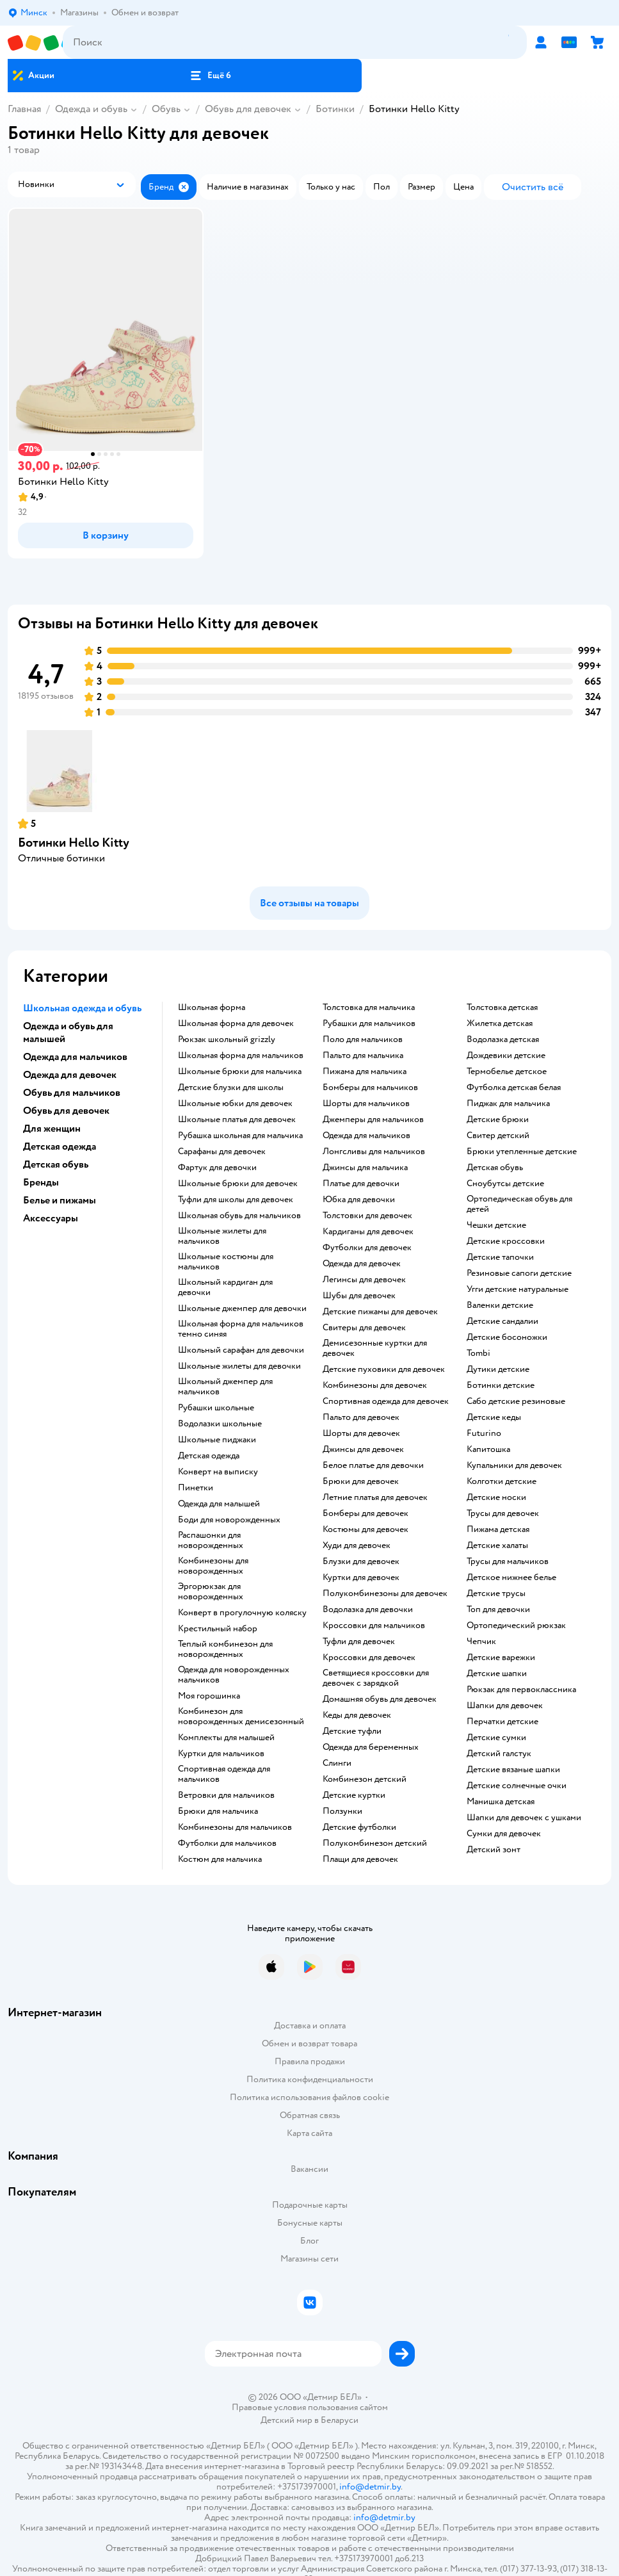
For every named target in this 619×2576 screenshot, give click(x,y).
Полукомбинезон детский (375, 1843)
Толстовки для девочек (367, 1216)
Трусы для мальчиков (508, 1561)
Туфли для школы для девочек (235, 1199)
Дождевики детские (506, 1055)
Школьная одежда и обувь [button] (82, 1008)
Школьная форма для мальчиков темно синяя (240, 1329)
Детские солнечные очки (517, 1786)
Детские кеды (494, 1417)
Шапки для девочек (505, 1705)
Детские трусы (496, 1593)
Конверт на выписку (218, 1472)
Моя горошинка (209, 1696)
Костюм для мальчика (220, 1859)
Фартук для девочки (217, 1167)
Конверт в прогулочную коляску (242, 1613)
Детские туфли (352, 1731)
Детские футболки (359, 1827)
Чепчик (481, 1641)
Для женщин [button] (52, 1128)
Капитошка (488, 1449)
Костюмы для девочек (365, 1529)
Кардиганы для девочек (368, 1232)
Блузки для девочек (361, 1561)
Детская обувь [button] (55, 1164)
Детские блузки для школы (231, 1087)
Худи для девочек (356, 1545)
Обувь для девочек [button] (66, 1110)
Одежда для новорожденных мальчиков (233, 1675)
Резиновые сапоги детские (519, 1273)
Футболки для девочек (367, 1248)
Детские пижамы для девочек (380, 1312)
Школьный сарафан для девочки (241, 1350)
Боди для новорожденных (229, 1520)
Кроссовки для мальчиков (374, 1625)
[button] (211, 75)
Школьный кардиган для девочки (225, 1287)
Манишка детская (501, 1802)
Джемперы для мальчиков (373, 1119)
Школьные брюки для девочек (238, 1183)
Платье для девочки (361, 1183)
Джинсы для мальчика (365, 1167)
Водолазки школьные (220, 1424)
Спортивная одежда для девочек (386, 1401)
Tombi (478, 1353)
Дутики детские (498, 1369)
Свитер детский (498, 1135)
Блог (309, 2240)
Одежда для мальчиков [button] (75, 1056)
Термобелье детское (507, 1071)
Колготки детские (501, 1481)
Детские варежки (501, 1657)
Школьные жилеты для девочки (239, 1366)
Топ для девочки (498, 1609)
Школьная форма (211, 1007)
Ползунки (342, 1811)
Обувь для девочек (248, 108)
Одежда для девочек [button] (70, 1074)
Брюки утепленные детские (522, 1151)
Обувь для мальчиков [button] (71, 1092)
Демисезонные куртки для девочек (375, 1348)
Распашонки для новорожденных (210, 1540)
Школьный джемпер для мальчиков (225, 1386)
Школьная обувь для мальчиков (239, 1216)
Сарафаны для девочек (222, 1151)
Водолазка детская (503, 1039)
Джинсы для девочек (363, 1449)
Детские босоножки (507, 1337)
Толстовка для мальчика (369, 1007)
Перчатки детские (502, 1721)
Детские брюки (498, 1119)
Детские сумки (496, 1737)
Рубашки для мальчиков (369, 1023)
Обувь (166, 108)
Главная (24, 108)
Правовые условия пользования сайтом (310, 2407)
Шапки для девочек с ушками (524, 1818)
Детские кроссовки (506, 1241)
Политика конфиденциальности (309, 2079)
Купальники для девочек (514, 1465)
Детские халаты (497, 1545)
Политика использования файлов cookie (309, 2097)
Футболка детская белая (514, 1087)
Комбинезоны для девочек (375, 1385)
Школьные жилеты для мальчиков (222, 1236)
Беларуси (339, 2420)
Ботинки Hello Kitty (73, 843)
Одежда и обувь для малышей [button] (68, 1032)
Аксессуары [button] (50, 1218)
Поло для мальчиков (363, 1039)
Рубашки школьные (216, 1408)
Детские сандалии (502, 1321)
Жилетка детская (500, 1023)
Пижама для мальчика (364, 1071)
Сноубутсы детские (505, 1183)
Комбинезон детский (364, 1779)
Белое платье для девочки (373, 1465)
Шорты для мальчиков (366, 1103)
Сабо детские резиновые (516, 1401)
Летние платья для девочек (375, 1497)
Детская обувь (495, 1167)
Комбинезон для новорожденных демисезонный (241, 1716)
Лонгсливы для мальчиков (374, 1151)
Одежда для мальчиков (366, 1135)
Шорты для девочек (361, 1433)
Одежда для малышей (219, 1504)
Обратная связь (310, 2115)
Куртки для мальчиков (221, 1754)
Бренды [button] (41, 1182)
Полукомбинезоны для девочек (385, 1593)
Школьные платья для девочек (237, 1119)
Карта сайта (309, 2133)
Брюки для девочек (361, 1481)
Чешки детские (496, 1225)
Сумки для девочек (504, 1834)
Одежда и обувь (91, 108)
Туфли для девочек (359, 1641)
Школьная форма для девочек (236, 1023)
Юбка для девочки (359, 1199)
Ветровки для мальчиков (226, 1795)
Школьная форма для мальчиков (240, 1055)
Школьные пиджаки (217, 1440)
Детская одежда (208, 1456)
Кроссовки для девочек (369, 1657)
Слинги (337, 1763)
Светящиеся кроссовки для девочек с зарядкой (376, 1678)
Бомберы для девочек (365, 1513)
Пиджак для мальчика (508, 1103)
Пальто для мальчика (363, 1055)
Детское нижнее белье (511, 1577)
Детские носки (496, 1497)
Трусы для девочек (503, 1513)
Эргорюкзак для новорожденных (210, 1591)
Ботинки (335, 108)
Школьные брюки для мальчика (239, 1071)
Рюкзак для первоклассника (521, 1689)
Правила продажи (310, 2061)
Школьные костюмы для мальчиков (225, 1261)
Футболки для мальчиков (227, 1843)
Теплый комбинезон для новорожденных (225, 1649)
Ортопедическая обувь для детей (519, 1204)
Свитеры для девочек (364, 1328)
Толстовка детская (502, 1007)
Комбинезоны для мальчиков (235, 1827)
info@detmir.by (370, 2486)
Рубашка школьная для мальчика (240, 1135)
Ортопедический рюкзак (516, 1625)
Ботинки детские (501, 1385)
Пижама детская (498, 1529)
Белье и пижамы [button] (59, 1200)
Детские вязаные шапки (513, 1770)
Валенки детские (500, 1305)
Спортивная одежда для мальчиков (224, 1774)
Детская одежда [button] (59, 1146)
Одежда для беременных (371, 1747)
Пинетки (195, 1488)
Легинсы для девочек (364, 1280)
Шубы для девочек (359, 1296)
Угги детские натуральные (517, 1289)
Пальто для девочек (361, 1417)
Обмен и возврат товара (309, 2043)
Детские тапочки (500, 1257)
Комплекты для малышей (226, 1737)
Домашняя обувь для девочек (380, 1699)
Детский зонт (493, 1850)
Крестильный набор (217, 1629)
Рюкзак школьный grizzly (226, 1039)
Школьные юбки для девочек (235, 1103)
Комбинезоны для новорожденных (213, 1566)
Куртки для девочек (361, 1577)
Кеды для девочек (357, 1715)
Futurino (484, 1433)
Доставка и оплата (310, 2025)
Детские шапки (497, 1673)
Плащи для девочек (360, 1859)
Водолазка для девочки (368, 1609)
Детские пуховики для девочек (384, 1369)
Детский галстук (499, 1754)
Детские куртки (354, 1795)
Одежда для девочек (362, 1264)
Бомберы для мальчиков (370, 1087)
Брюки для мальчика (218, 1811)
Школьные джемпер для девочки (242, 1308)
